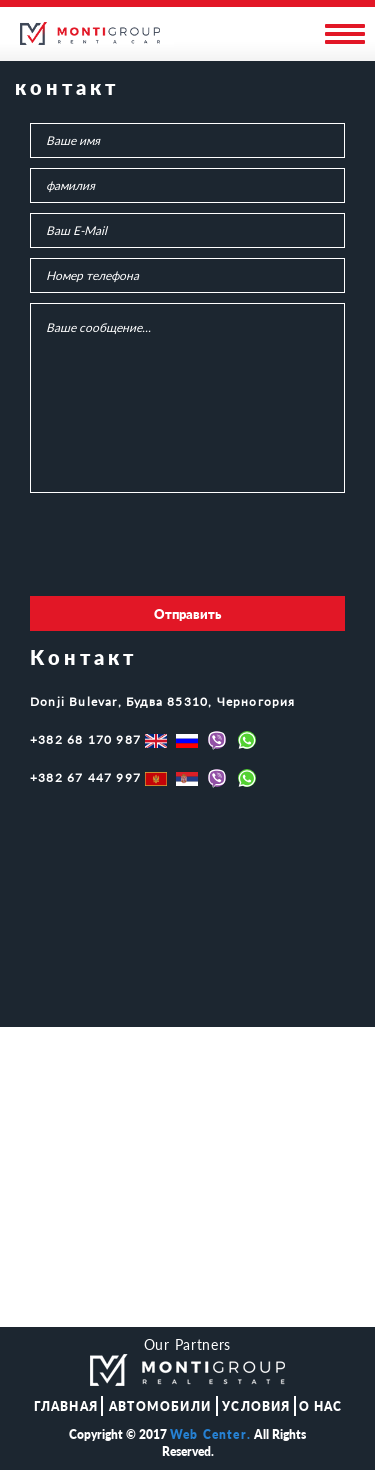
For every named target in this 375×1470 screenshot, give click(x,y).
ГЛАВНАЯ (66, 1406)
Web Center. (210, 1434)
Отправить (187, 614)
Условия (256, 1406)
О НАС (321, 1406)
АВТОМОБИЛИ (160, 1406)
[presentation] (182, 547)
